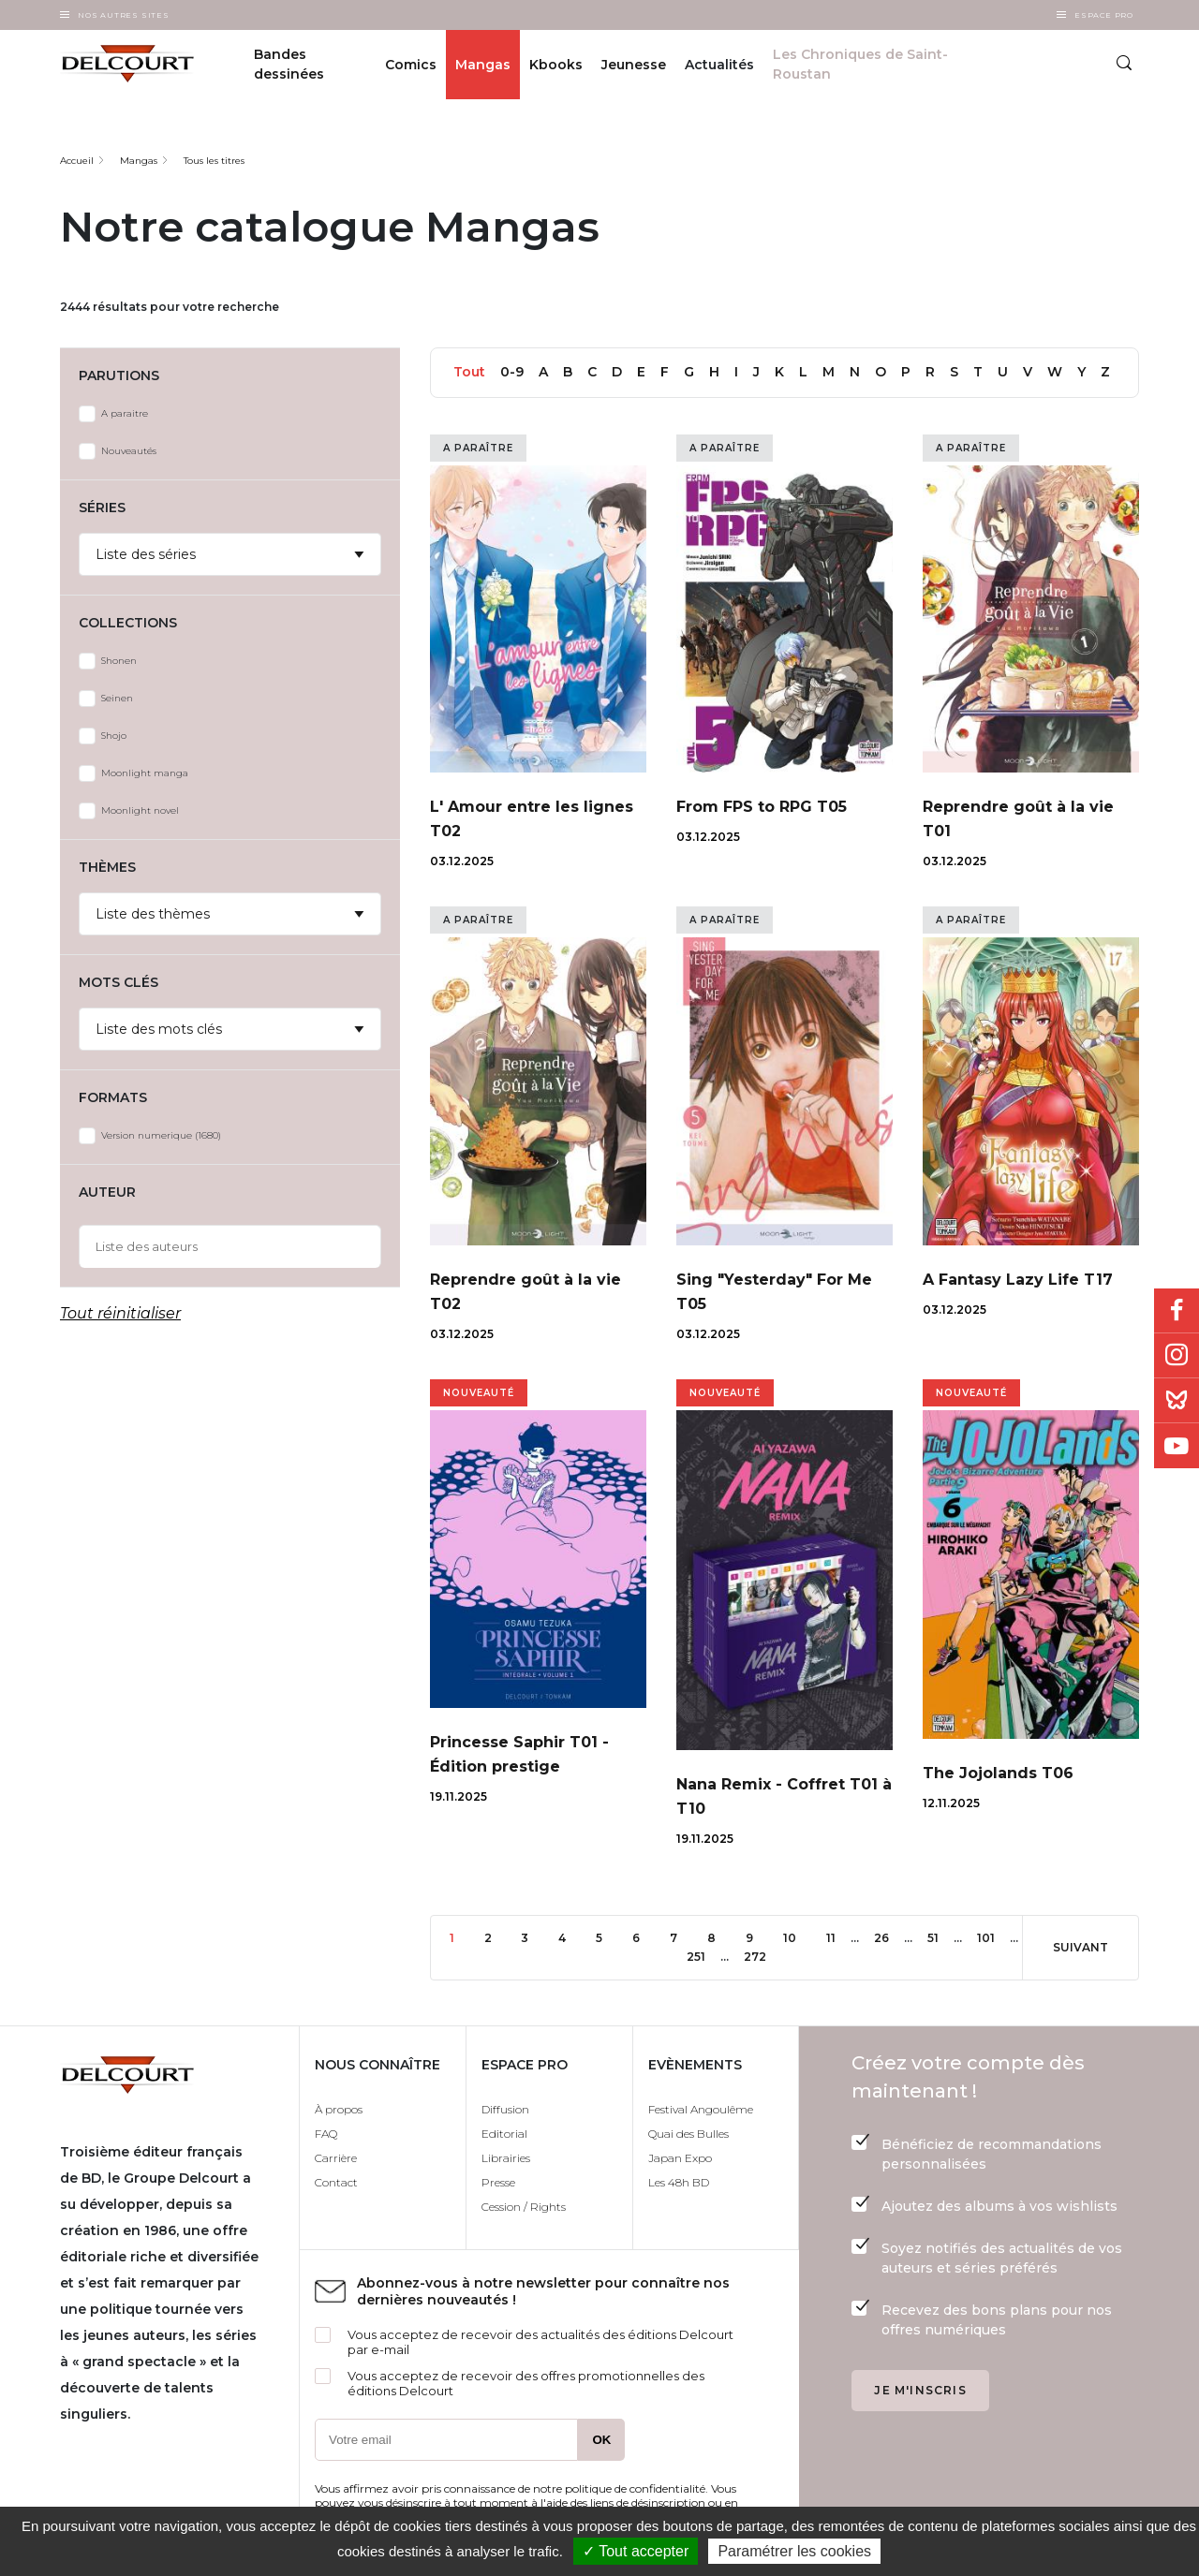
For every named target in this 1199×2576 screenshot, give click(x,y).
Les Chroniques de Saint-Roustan (860, 64)
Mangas (483, 64)
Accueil (77, 161)
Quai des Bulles (688, 2134)
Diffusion (505, 2109)
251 (703, 1956)
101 (993, 1937)
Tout (469, 371)
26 (889, 1937)
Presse (498, 2182)
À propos (339, 2109)
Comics (411, 64)
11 (838, 1937)
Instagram (1176, 1355)
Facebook (1176, 1310)
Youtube (1176, 1445)
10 (797, 1937)
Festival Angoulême (700, 2109)
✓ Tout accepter (635, 2551)
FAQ (326, 2134)
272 (760, 1956)
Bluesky (1176, 1400)
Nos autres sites (124, 15)
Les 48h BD (678, 2182)
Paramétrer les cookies (794, 2551)
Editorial (504, 2134)
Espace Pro (1103, 15)
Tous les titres (214, 161)
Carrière (336, 2158)
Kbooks (556, 64)
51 (940, 1937)
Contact (336, 2182)
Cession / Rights (523, 2207)
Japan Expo (680, 2158)
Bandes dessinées (289, 64)
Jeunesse (633, 64)
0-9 (512, 371)
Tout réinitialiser (120, 1313)
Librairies (505, 2158)
